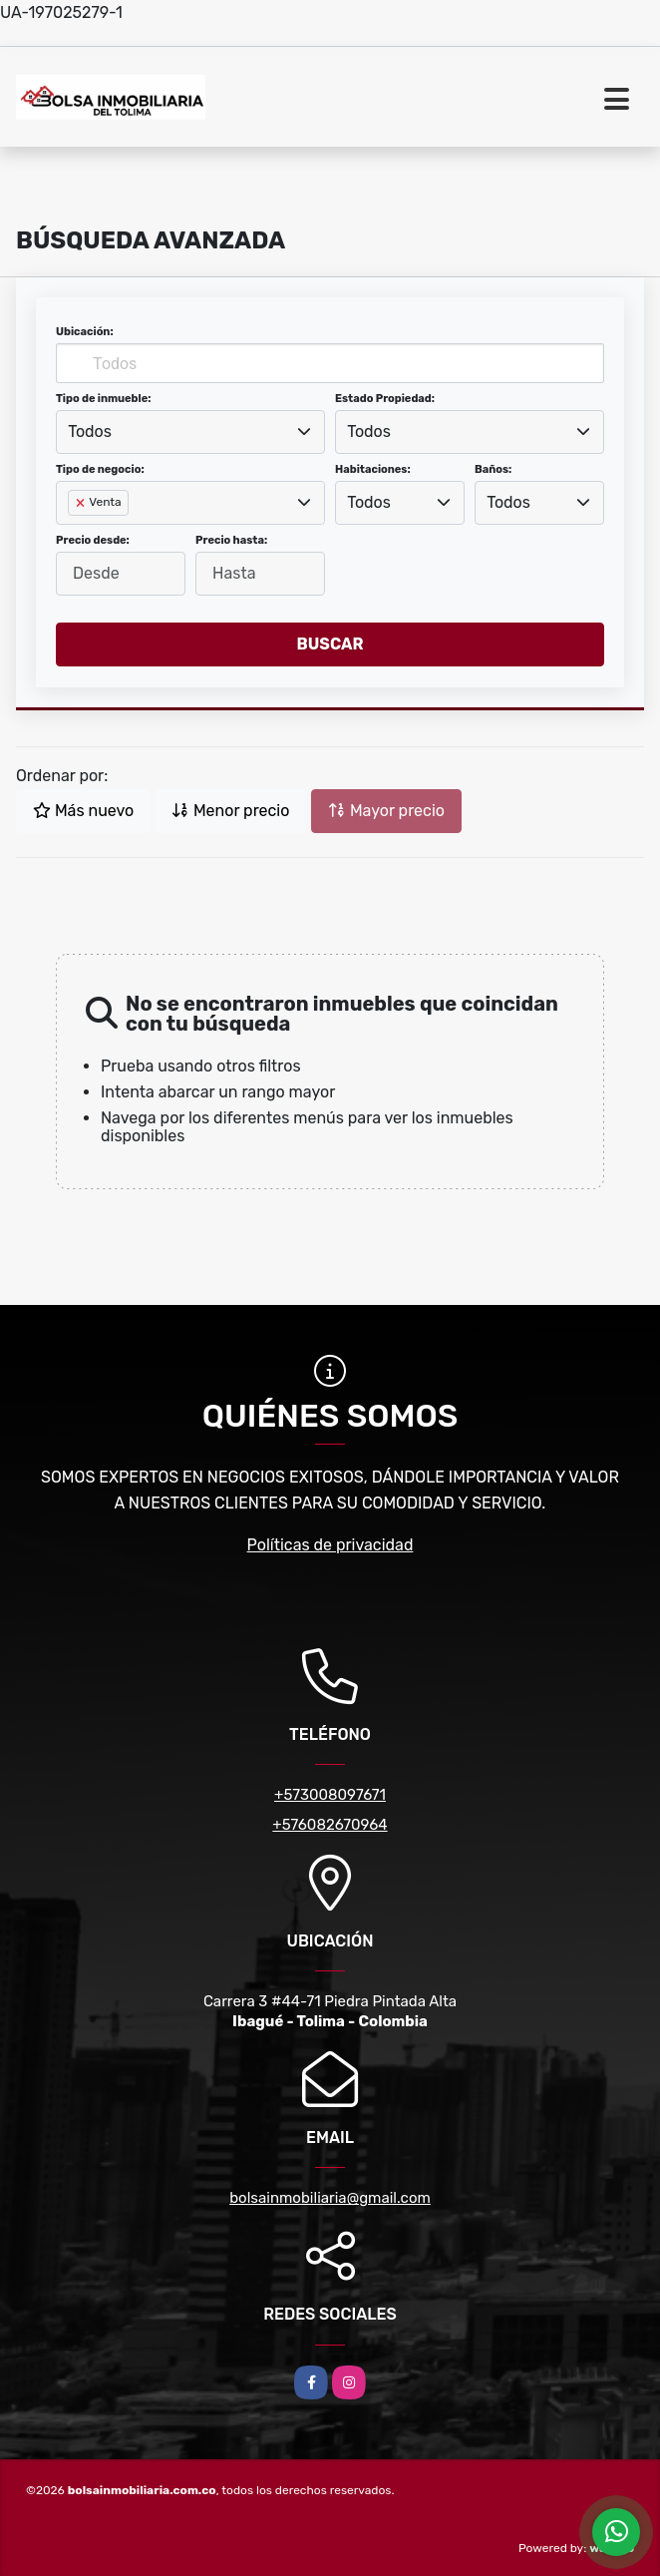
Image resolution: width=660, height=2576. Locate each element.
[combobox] (190, 432)
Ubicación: (85, 331)
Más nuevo (83, 810)
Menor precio (230, 810)
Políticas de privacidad (330, 1544)
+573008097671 (330, 1795)
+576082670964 (329, 1825)
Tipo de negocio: (100, 469)
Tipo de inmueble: (103, 398)
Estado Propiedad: (385, 398)
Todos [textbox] (90, 431)
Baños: (493, 469)
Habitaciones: (373, 469)
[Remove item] (82, 503)
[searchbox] (74, 535)
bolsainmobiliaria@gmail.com (330, 2198)
